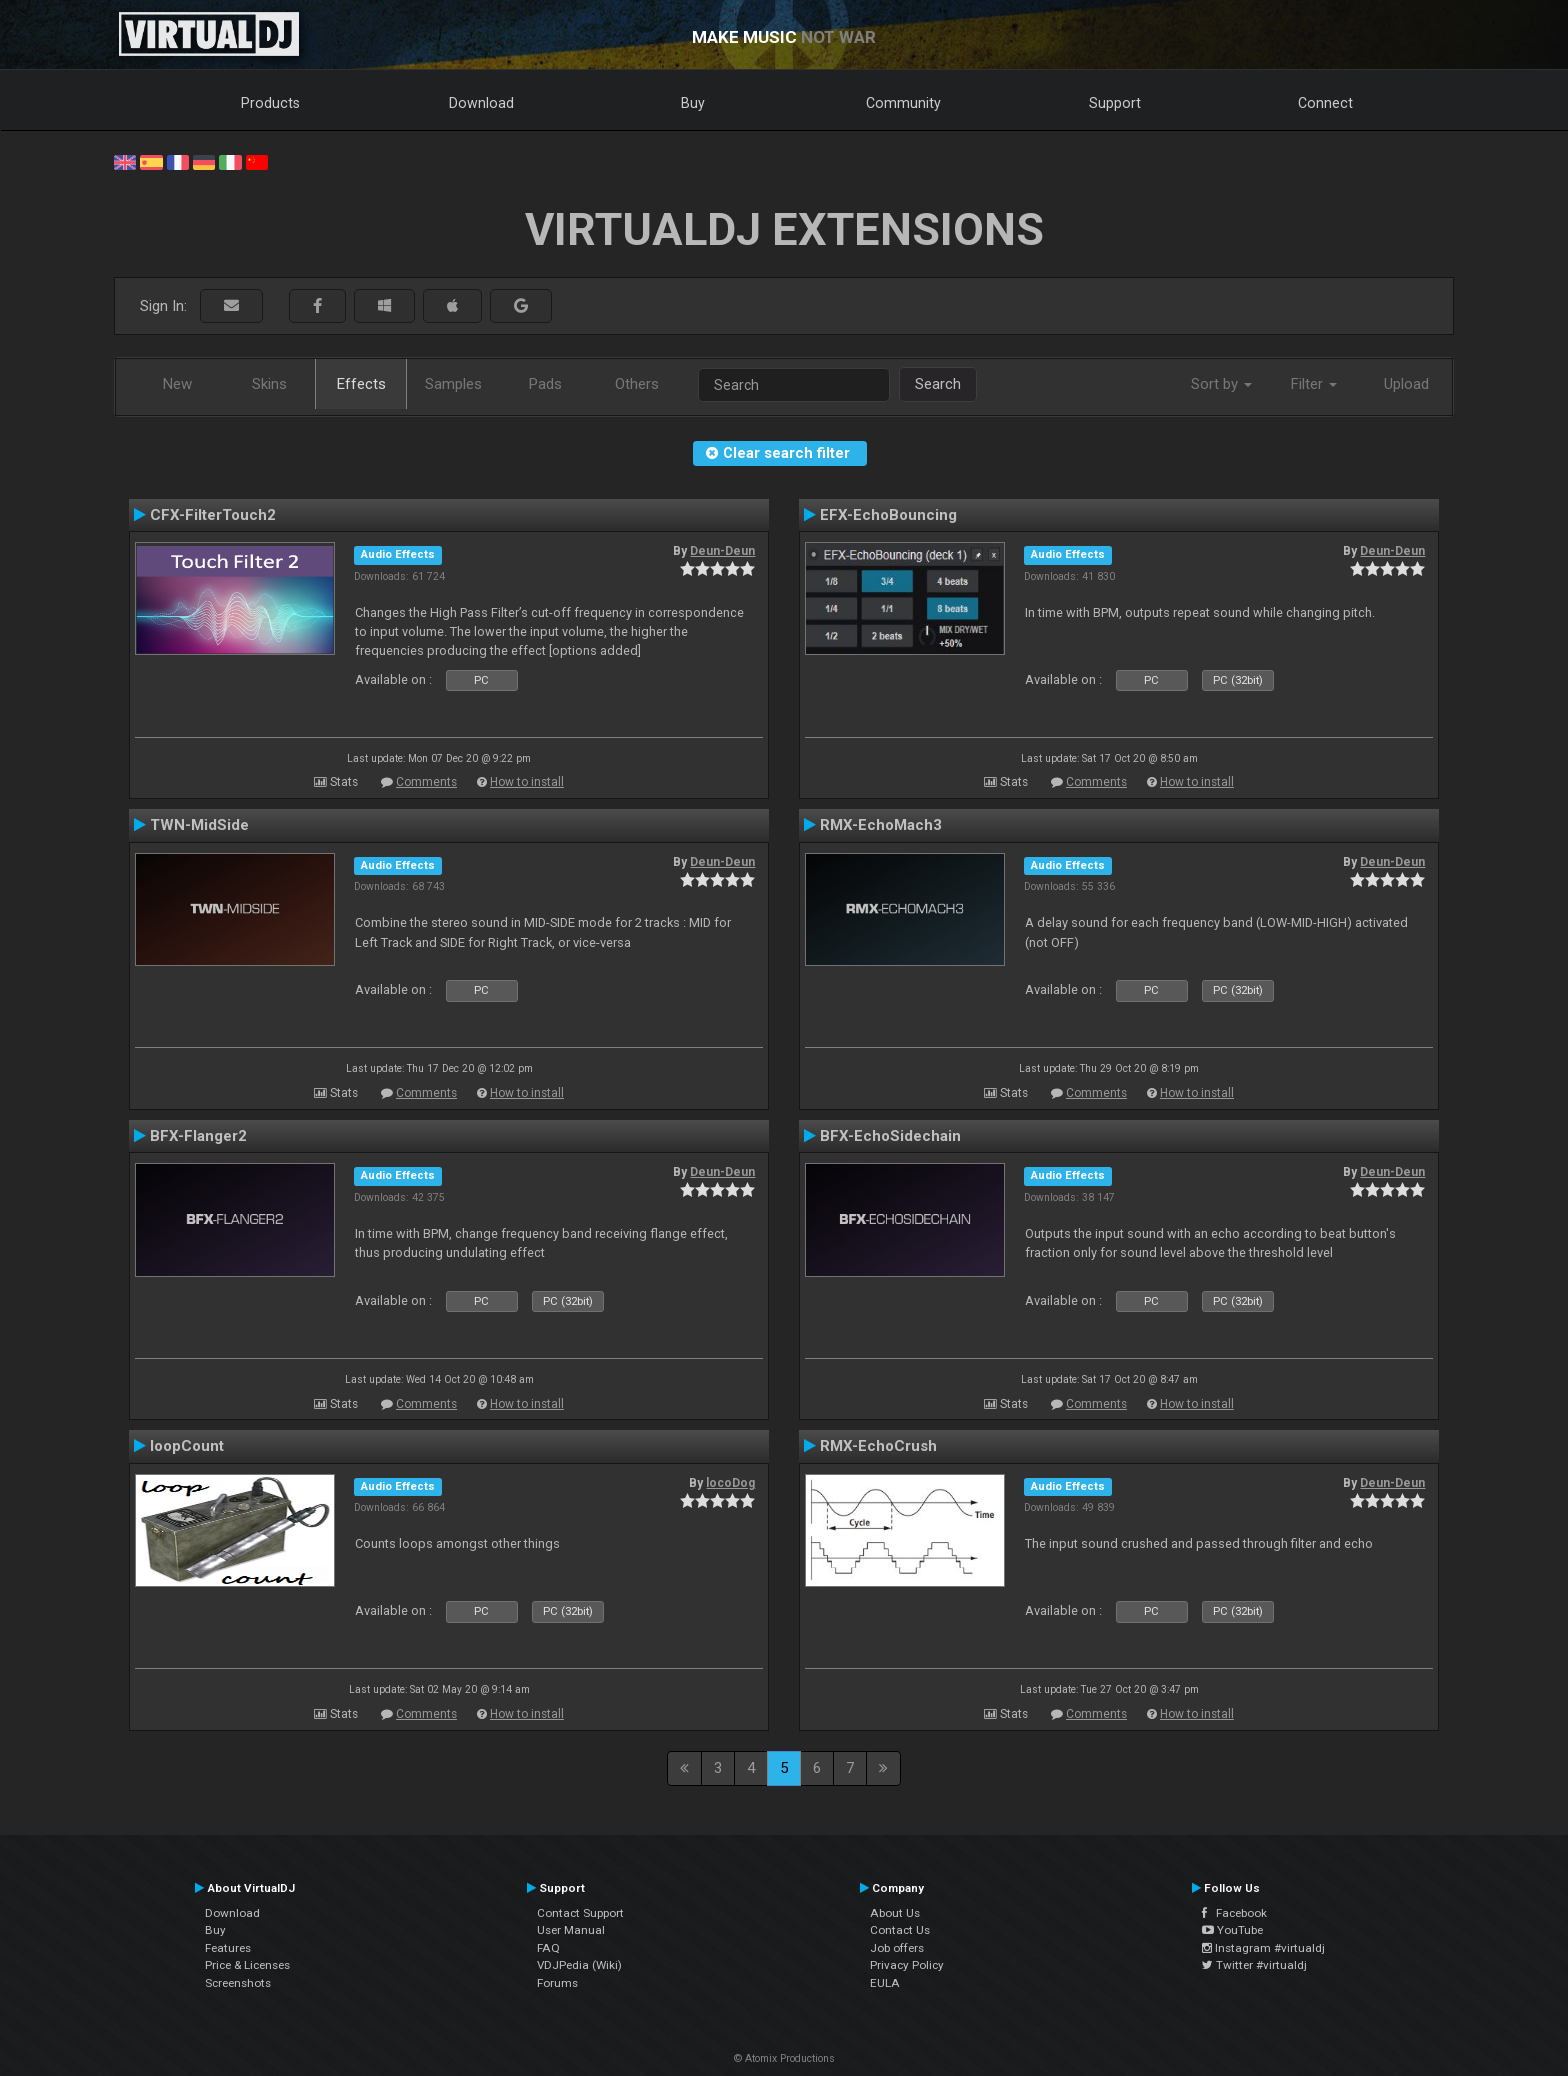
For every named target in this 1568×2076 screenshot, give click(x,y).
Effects (361, 384)
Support (1115, 103)
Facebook (1234, 1913)
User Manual (571, 1930)
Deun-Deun (722, 551)
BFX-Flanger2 (198, 1136)
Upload (1406, 384)
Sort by (1221, 384)
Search (938, 384)
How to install (527, 782)
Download (481, 103)
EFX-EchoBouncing (888, 515)
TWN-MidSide (199, 825)
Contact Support (580, 1913)
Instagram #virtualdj (1263, 1948)
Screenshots (238, 1983)
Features (228, 1948)
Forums (557, 1983)
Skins (269, 384)
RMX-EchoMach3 (881, 825)
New (177, 384)
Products (270, 103)
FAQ (548, 1948)
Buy (693, 103)
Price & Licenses (247, 1965)
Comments (426, 782)
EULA (885, 1983)
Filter (1314, 384)
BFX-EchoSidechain (890, 1136)
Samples (453, 384)
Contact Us (900, 1930)
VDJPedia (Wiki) (579, 1965)
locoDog (730, 1483)
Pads (545, 384)
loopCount (187, 1446)
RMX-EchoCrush (878, 1446)
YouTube (1232, 1930)
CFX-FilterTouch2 (213, 515)
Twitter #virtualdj (1254, 1965)
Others (637, 384)
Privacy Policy (907, 1965)
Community (903, 103)
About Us (895, 1913)
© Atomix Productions (784, 2058)
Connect (1325, 103)
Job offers (897, 1948)
